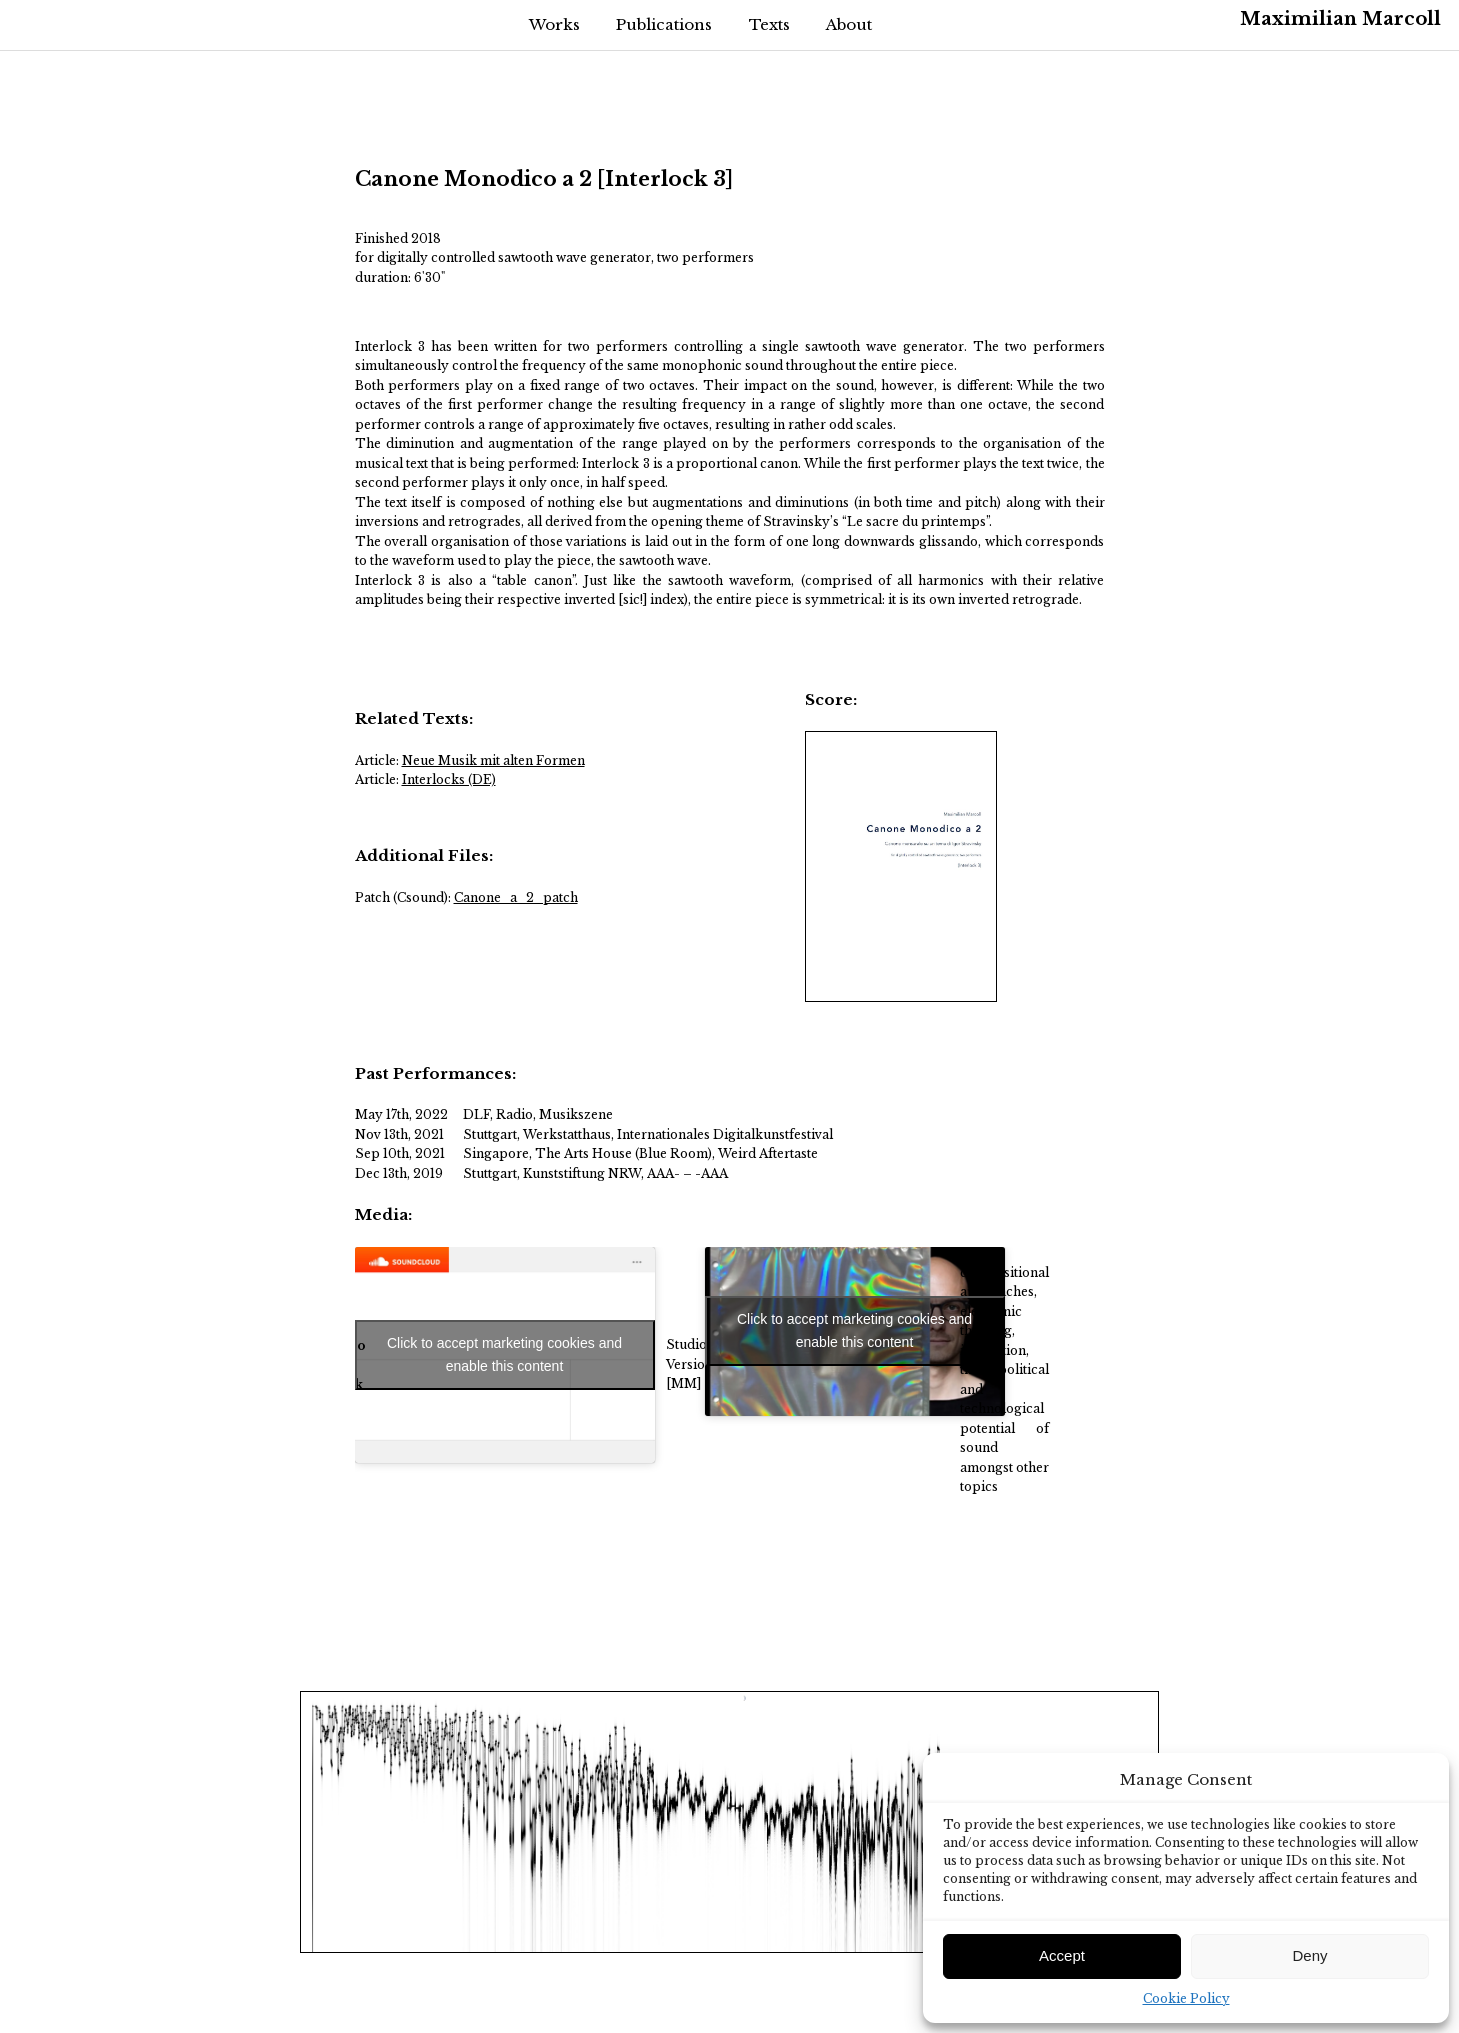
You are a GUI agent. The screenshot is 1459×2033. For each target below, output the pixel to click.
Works (554, 24)
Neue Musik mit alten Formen (493, 760)
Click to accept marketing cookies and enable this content (504, 1354)
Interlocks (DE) (449, 779)
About (849, 24)
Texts (769, 24)
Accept (1062, 1955)
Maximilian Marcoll (1340, 19)
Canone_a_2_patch (516, 897)
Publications (664, 24)
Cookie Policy (1186, 1998)
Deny (1309, 1955)
